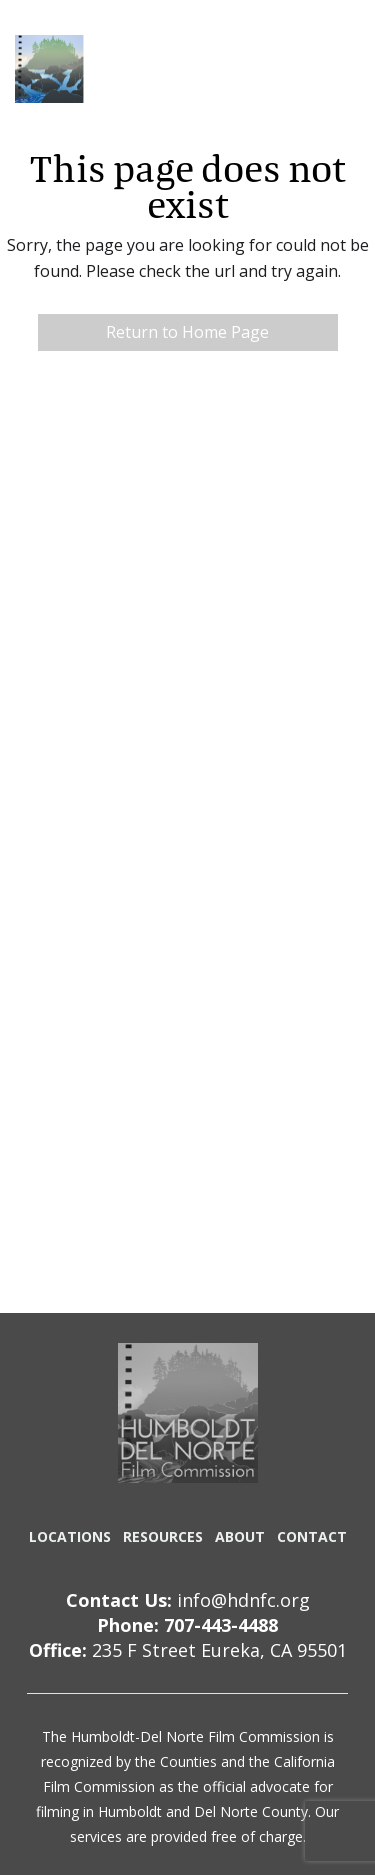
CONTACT (312, 1536)
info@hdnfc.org (243, 1600)
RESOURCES (163, 1536)
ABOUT (240, 1536)
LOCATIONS (70, 1536)
